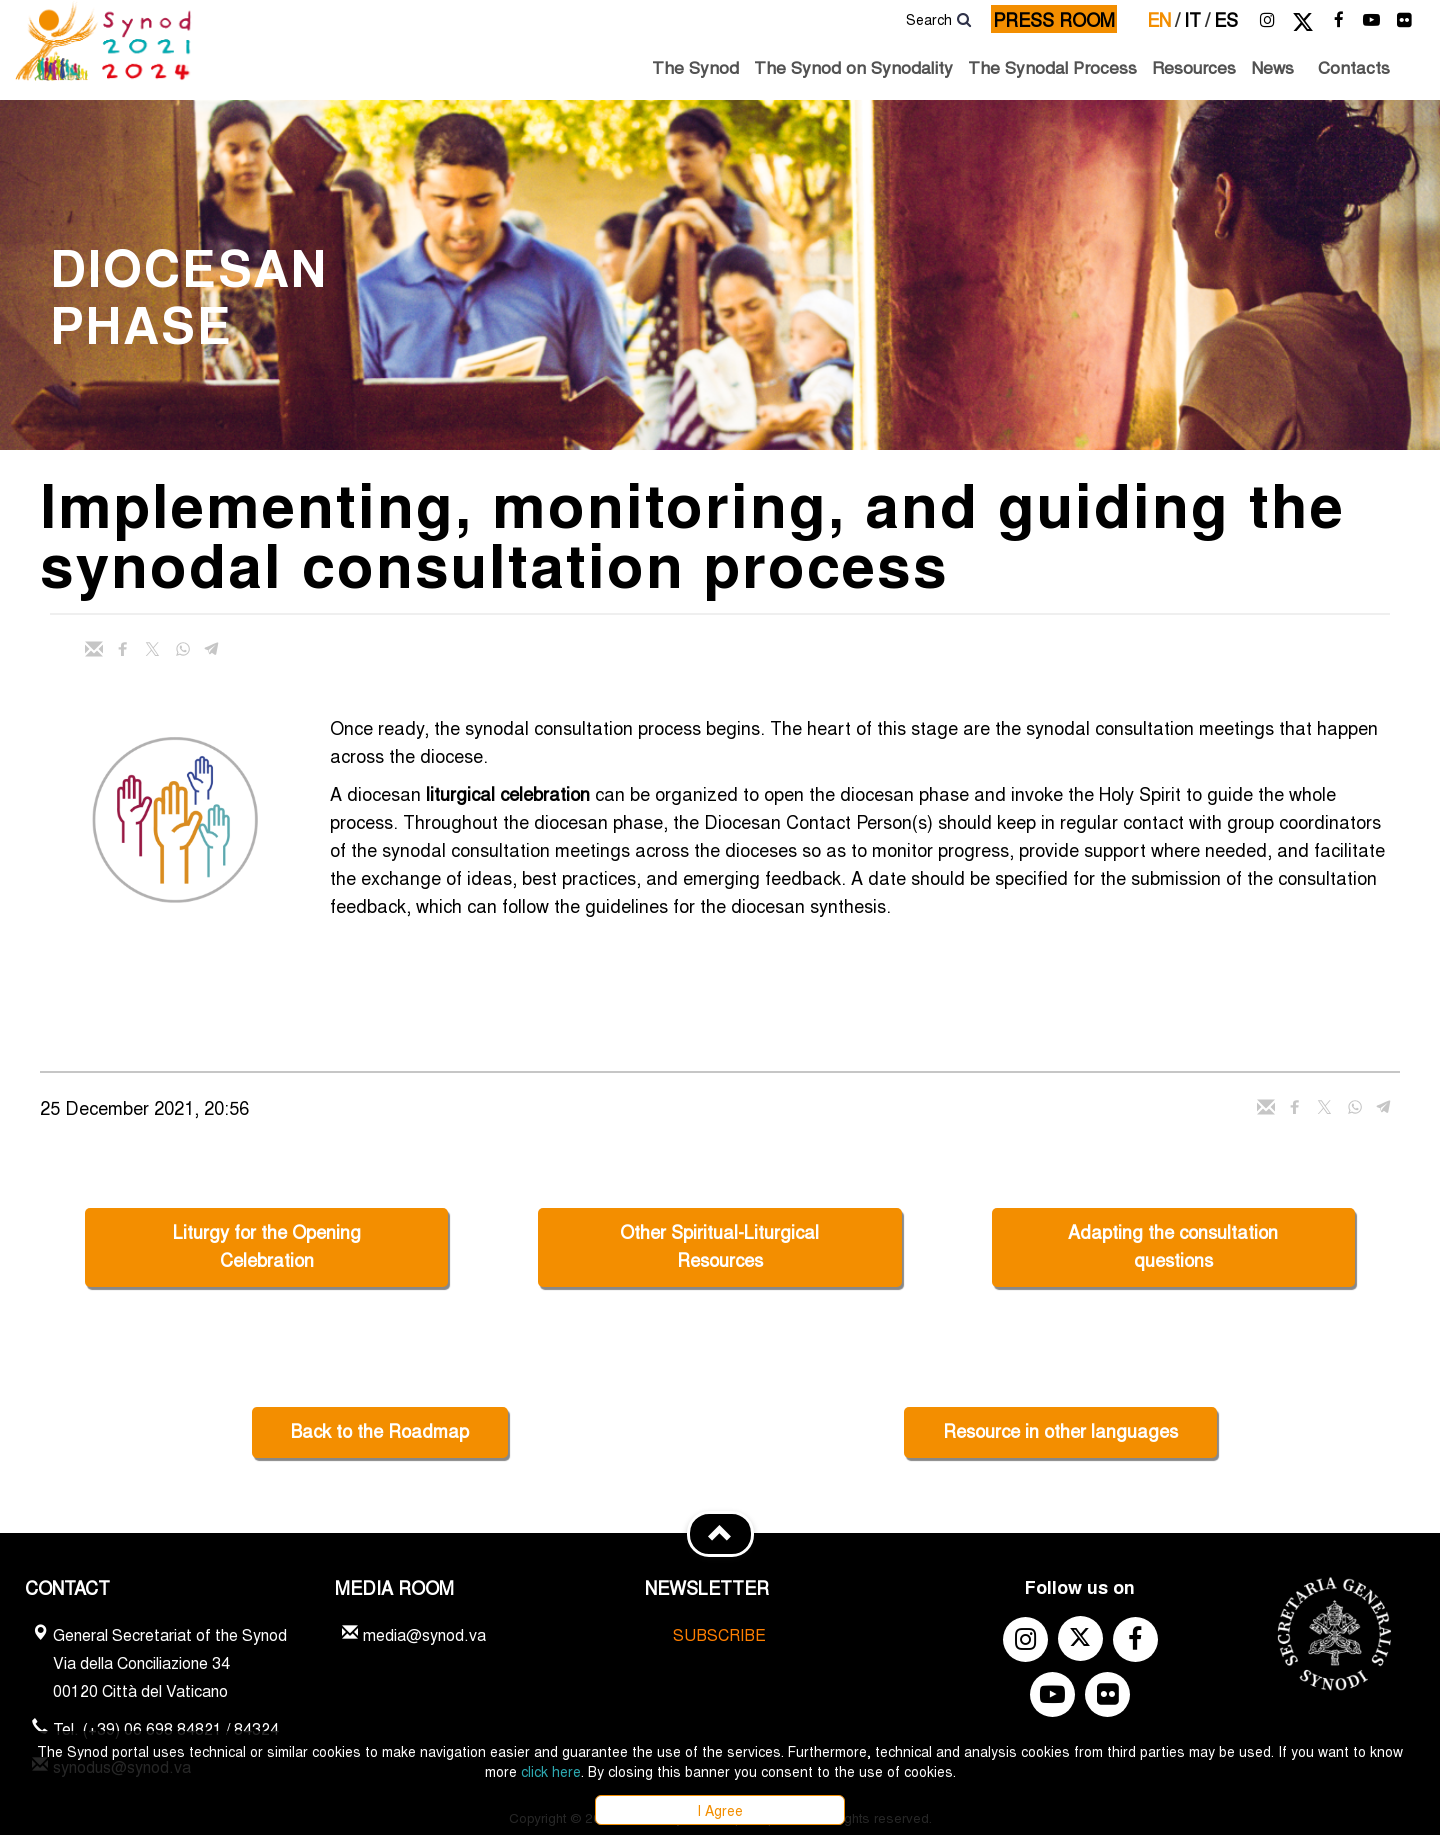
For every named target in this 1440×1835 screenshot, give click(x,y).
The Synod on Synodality (853, 66)
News (1272, 66)
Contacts (1354, 66)
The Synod (695, 66)
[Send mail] (94, 649)
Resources (1194, 66)
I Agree (720, 1810)
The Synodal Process (1052, 66)
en (1163, 19)
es (1226, 19)
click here (551, 1771)
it (1197, 19)
